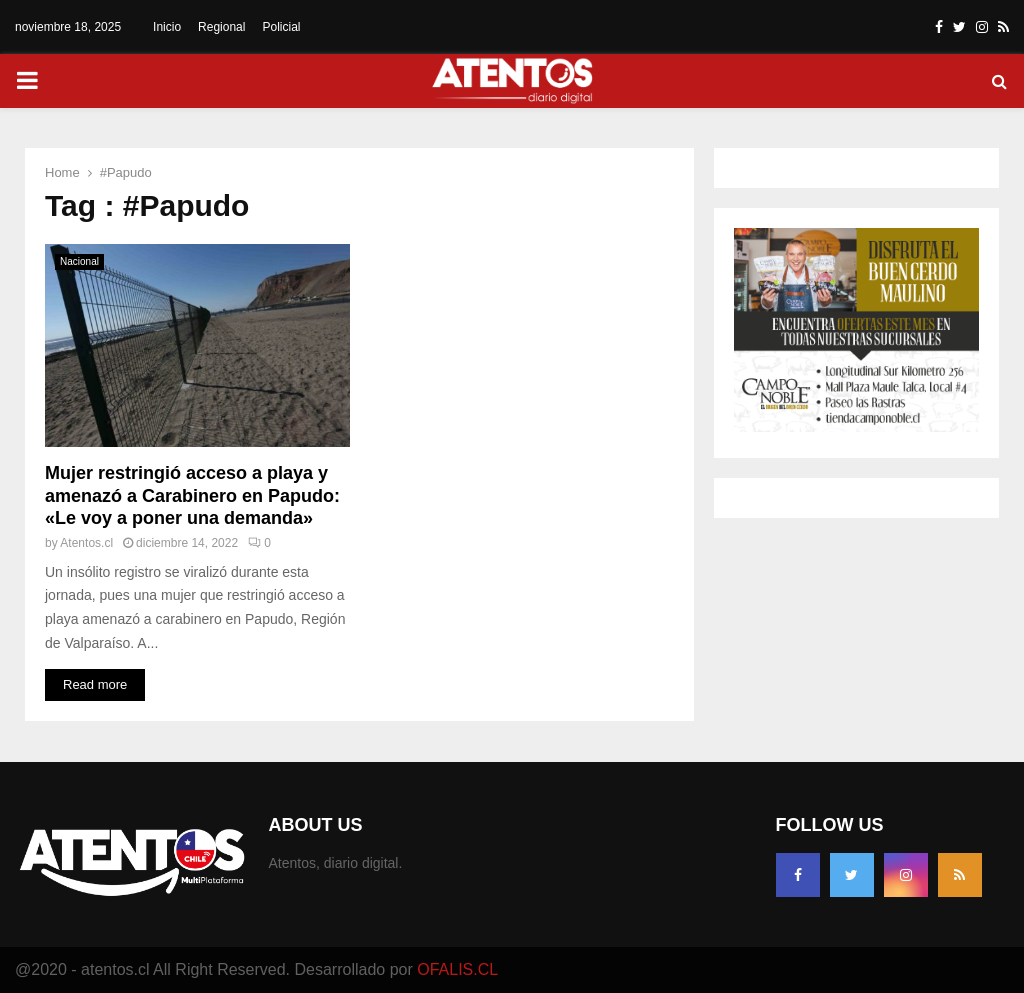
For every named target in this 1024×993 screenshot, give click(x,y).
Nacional (79, 261)
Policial (281, 27)
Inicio (167, 27)
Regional (221, 27)
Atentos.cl (86, 543)
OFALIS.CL (457, 969)
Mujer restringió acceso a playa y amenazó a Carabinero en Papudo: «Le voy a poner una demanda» (192, 495)
